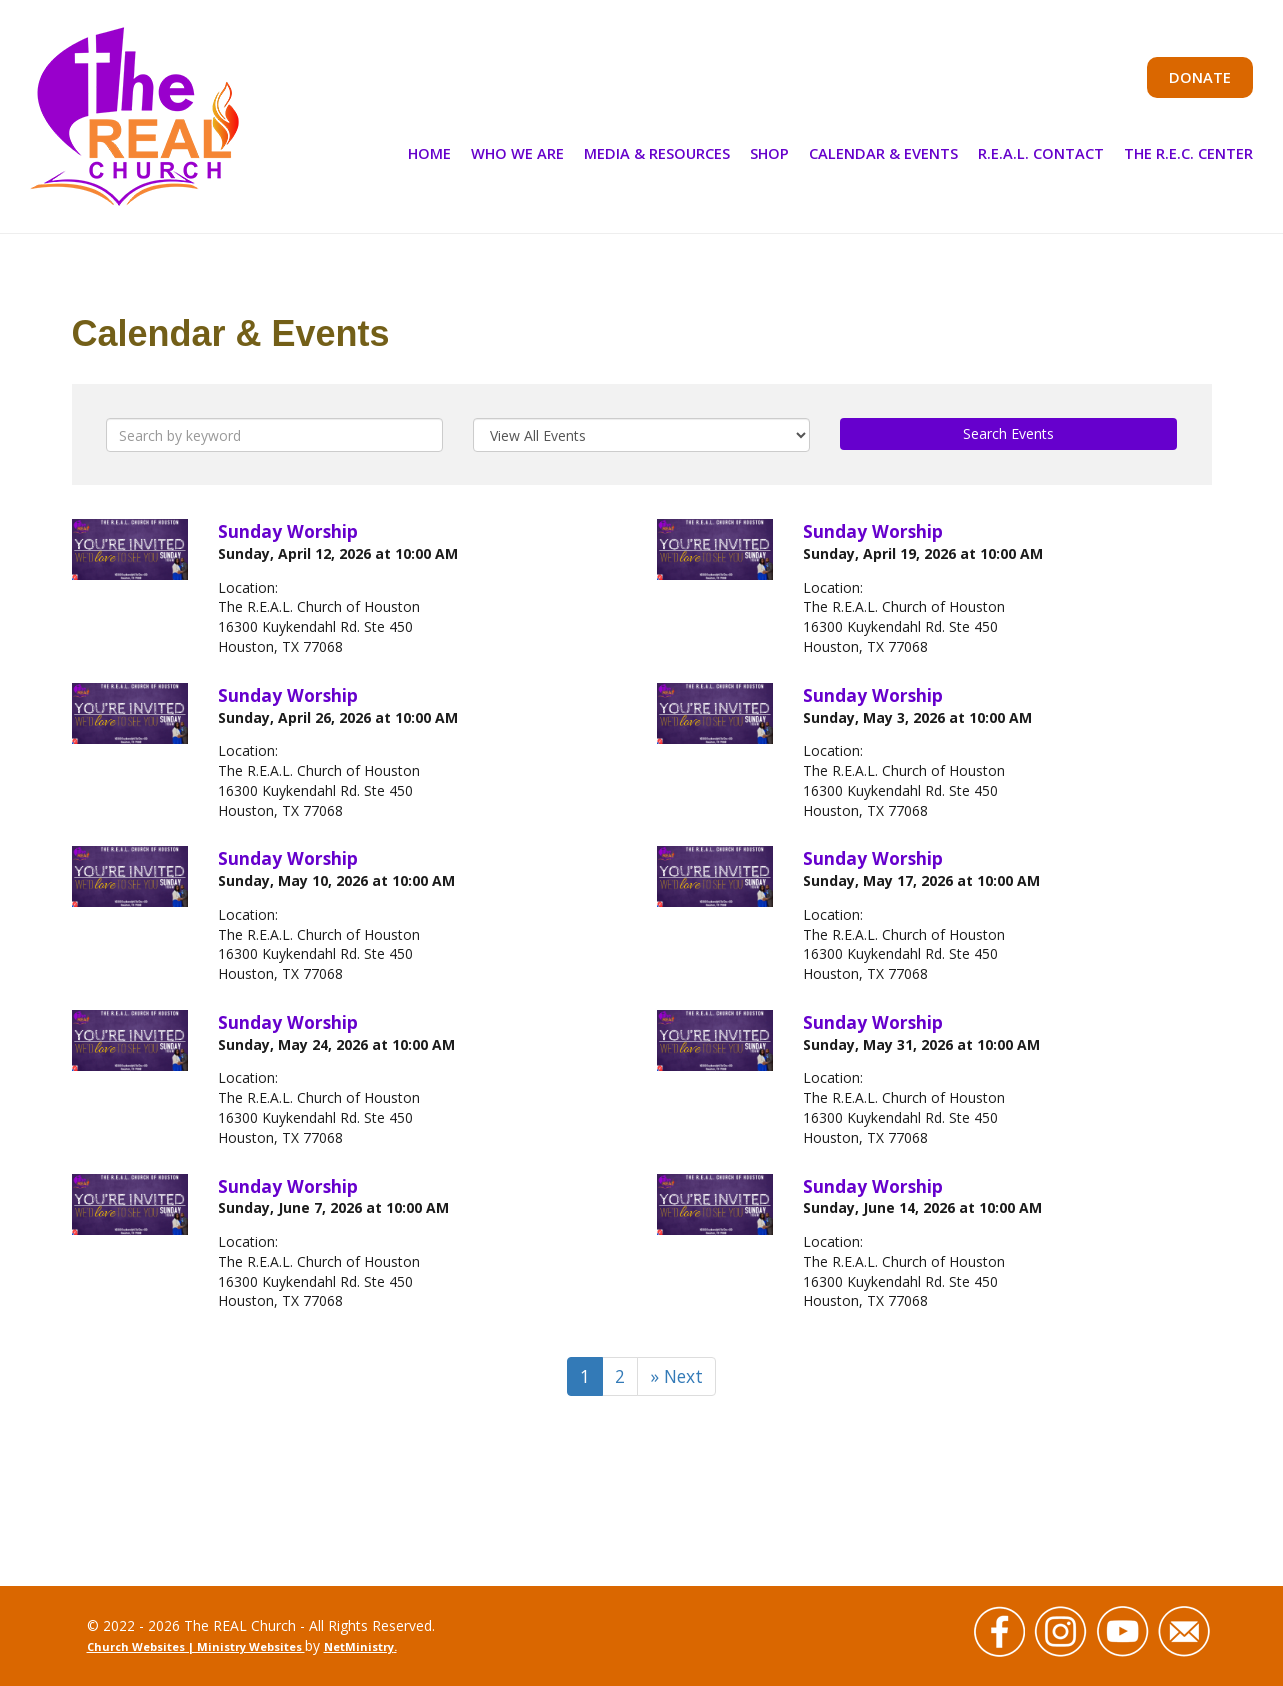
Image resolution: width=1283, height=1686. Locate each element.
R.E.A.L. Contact (1041, 153)
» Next (676, 1376)
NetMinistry (359, 1646)
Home (429, 153)
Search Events (1008, 433)
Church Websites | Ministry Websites (196, 1646)
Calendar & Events (883, 153)
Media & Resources (657, 153)
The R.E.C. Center (1188, 153)
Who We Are (517, 153)
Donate (1200, 77)
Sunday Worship (288, 531)
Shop (769, 153)
